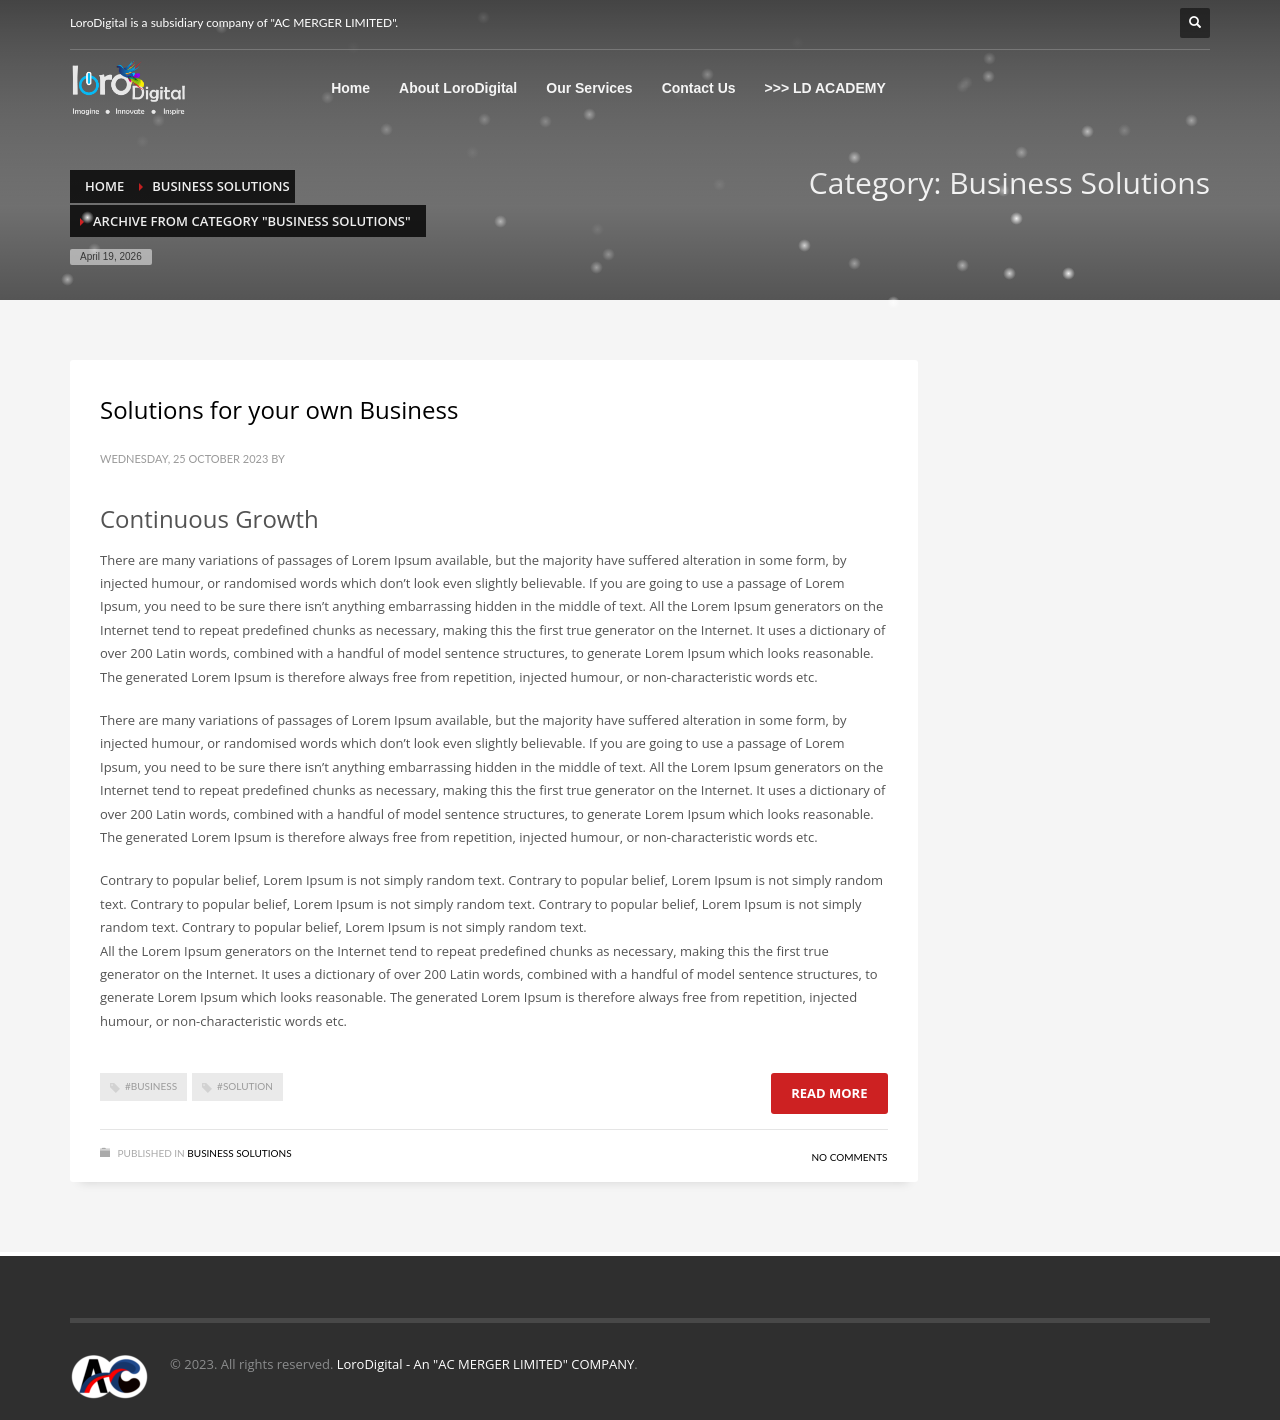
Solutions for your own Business (279, 409)
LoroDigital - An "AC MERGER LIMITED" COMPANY (486, 1364)
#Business (151, 1086)
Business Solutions (239, 1153)
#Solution (245, 1086)
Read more (829, 1093)
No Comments (849, 1157)
